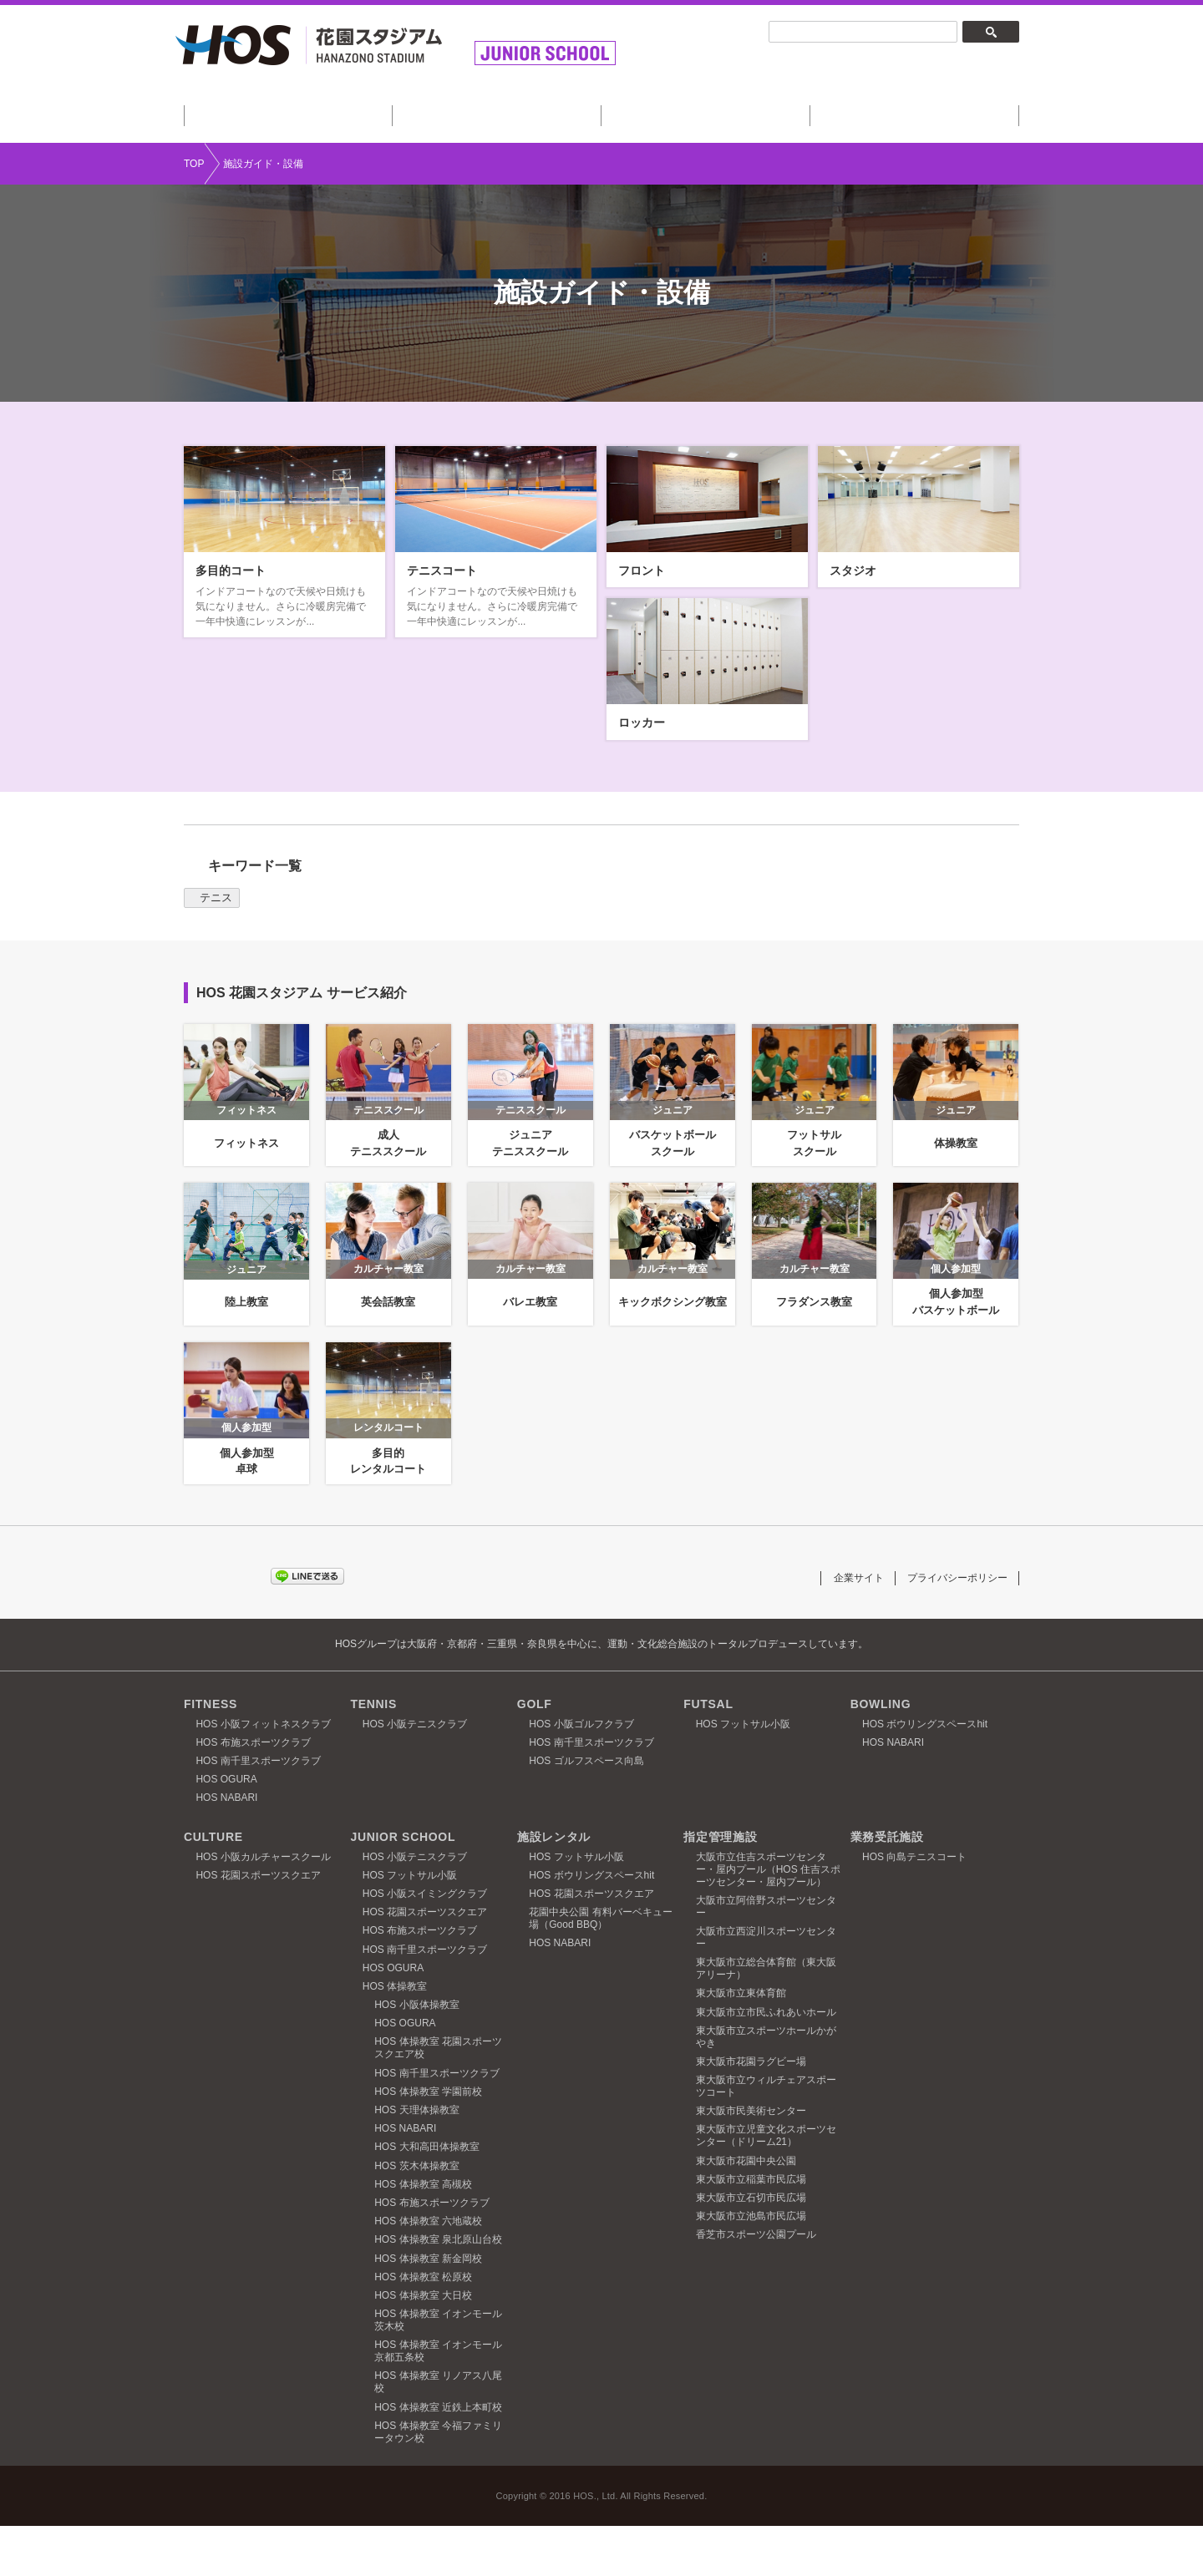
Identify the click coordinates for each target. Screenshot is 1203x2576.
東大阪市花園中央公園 (746, 2210)
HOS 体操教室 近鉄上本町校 (438, 2456)
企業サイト (848, 1626)
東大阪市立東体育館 (741, 2043)
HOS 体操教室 (395, 2036)
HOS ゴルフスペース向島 (586, 1811)
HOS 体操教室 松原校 (423, 2327)
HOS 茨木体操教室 (416, 2215)
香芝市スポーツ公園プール (756, 2284)
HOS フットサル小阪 (743, 1773)
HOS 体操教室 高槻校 (423, 2234)
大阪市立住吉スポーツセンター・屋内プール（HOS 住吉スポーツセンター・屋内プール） (768, 1918)
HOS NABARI (226, 1847)
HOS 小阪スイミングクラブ (425, 1944)
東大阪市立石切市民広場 (751, 2248)
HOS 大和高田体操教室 (426, 2197)
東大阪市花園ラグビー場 (751, 2111)
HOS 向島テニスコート (914, 1906)
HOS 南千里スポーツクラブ (257, 1811)
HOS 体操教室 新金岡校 (428, 2308)
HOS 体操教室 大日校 (423, 2345)
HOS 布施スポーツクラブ (252, 1792)
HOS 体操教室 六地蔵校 (428, 2271)
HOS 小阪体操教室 (416, 2055)
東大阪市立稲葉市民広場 (751, 2229)
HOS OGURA (225, 1829)
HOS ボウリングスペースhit (924, 1773)
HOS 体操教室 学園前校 (428, 2142)
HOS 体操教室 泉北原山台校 (438, 2289)
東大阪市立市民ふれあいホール (766, 2061)
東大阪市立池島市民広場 (751, 2266)
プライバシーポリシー (953, 1626)
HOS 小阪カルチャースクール (262, 1906)
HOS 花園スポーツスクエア (257, 1925)
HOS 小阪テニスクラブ (415, 1773)
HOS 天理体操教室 (416, 2160)
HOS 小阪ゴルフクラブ (581, 1773)
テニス (216, 947)
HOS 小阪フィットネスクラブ (262, 1773)
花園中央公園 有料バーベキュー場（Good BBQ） (600, 1968)
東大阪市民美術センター (751, 2161)
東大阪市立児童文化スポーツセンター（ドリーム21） (766, 2185)
